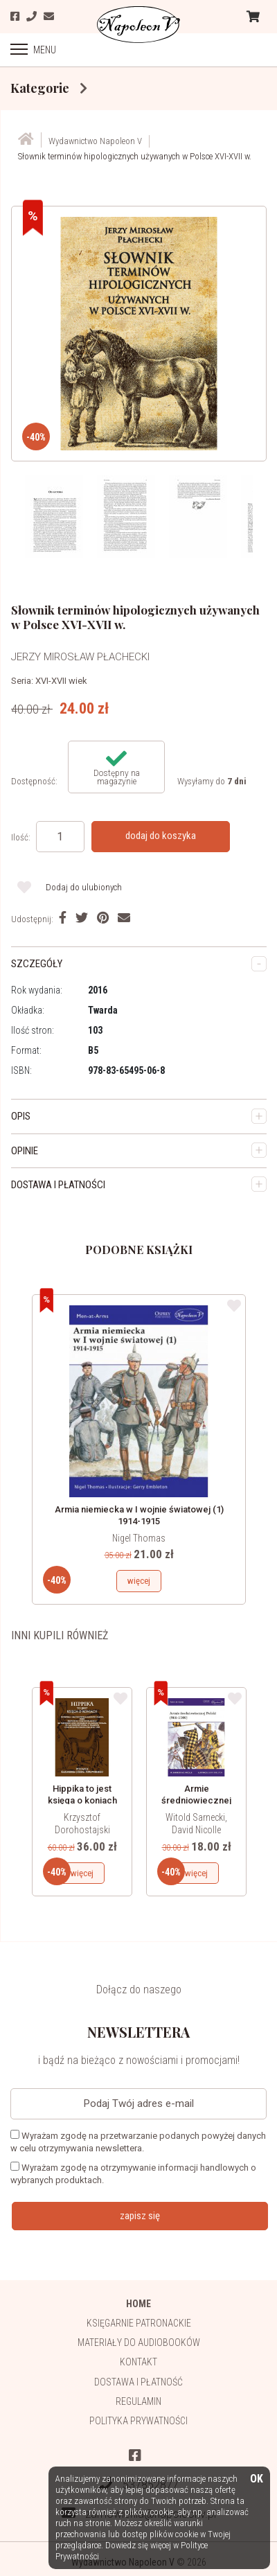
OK (256, 2479)
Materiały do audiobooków (139, 2342)
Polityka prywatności (138, 2420)
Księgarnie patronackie (139, 2323)
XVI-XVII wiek (61, 681)
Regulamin (138, 2401)
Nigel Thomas (139, 1538)
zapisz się (140, 2215)
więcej (138, 1581)
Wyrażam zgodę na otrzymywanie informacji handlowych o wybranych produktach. (133, 2173)
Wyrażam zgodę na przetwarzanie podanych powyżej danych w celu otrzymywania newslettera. (138, 2141)
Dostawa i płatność (138, 2382)
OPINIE (24, 1151)
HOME (138, 2303)
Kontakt (138, 2361)
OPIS (20, 1116)
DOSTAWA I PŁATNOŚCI (58, 1185)
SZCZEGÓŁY (36, 964)
